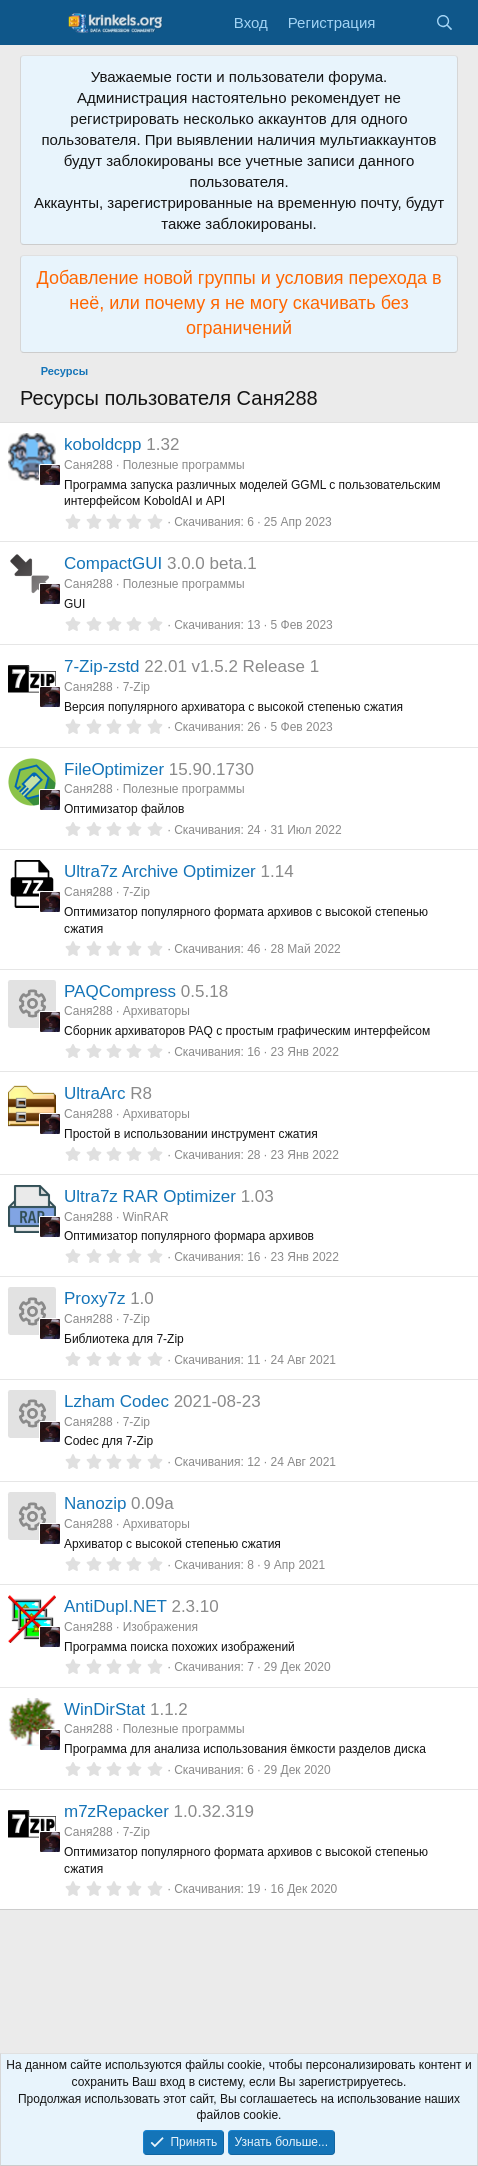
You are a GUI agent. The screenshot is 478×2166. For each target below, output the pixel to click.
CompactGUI (113, 563)
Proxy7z (94, 1298)
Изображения (160, 1627)
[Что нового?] (404, 22)
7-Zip (136, 687)
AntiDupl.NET (115, 1606)
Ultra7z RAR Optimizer (150, 1196)
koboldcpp (103, 444)
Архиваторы (156, 1011)
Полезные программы (184, 465)
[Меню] (37, 23)
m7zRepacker (116, 1811)
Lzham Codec (116, 1401)
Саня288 (88, 465)
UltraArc (94, 1093)
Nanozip (95, 1503)
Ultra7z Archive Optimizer (160, 871)
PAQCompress (120, 991)
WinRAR (146, 1217)
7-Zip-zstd (102, 666)
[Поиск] (444, 22)
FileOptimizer (114, 769)
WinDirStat (104, 1709)
